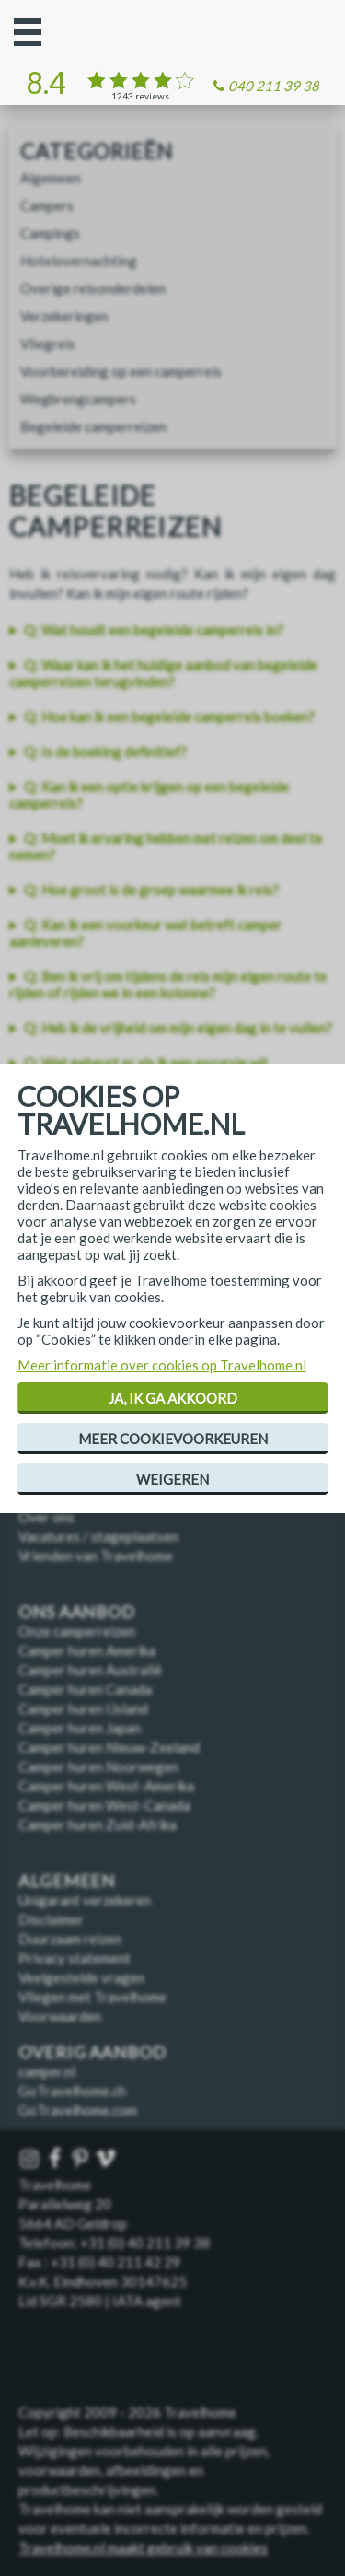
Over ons (46, 1517)
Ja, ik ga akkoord (173, 1398)
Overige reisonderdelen (93, 288)
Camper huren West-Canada (104, 1805)
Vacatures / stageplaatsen (98, 1536)
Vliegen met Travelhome (92, 1996)
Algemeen (50, 177)
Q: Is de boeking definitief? (105, 751)
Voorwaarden (59, 2016)
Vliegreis (47, 343)
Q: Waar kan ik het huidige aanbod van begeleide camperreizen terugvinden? (163, 673)
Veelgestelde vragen (81, 1977)
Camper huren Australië (90, 1669)
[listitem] (172, 630)
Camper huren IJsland (83, 1708)
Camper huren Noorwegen (98, 1766)
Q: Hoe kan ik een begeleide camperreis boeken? (169, 716)
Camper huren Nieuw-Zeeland (109, 1747)
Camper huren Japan (79, 1727)
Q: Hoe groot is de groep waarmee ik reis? (151, 889)
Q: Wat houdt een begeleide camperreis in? (153, 630)
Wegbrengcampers (78, 398)
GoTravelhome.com (77, 2110)
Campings (50, 233)
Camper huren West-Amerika (106, 1786)
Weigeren (172, 1479)
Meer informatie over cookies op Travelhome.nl (161, 1365)
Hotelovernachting (78, 260)
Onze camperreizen (76, 1631)
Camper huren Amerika (86, 1650)
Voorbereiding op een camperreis (121, 371)
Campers (47, 205)
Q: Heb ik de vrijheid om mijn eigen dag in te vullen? (178, 1028)
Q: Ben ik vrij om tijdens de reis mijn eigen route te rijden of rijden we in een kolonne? (168, 984)
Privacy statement (74, 1958)
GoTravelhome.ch (72, 2090)
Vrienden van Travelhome (95, 1555)
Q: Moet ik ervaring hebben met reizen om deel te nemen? (165, 846)
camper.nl (46, 2071)
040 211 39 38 (273, 85)
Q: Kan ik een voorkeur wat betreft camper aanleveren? (145, 933)
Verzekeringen (64, 316)
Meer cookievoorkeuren (173, 1438)
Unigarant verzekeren (84, 1900)
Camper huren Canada (85, 1689)
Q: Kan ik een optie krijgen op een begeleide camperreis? (149, 794)
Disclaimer (51, 1919)
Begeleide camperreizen (93, 426)
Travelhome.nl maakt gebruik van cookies (143, 2547)
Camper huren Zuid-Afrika (97, 1824)
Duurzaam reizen (69, 1938)
